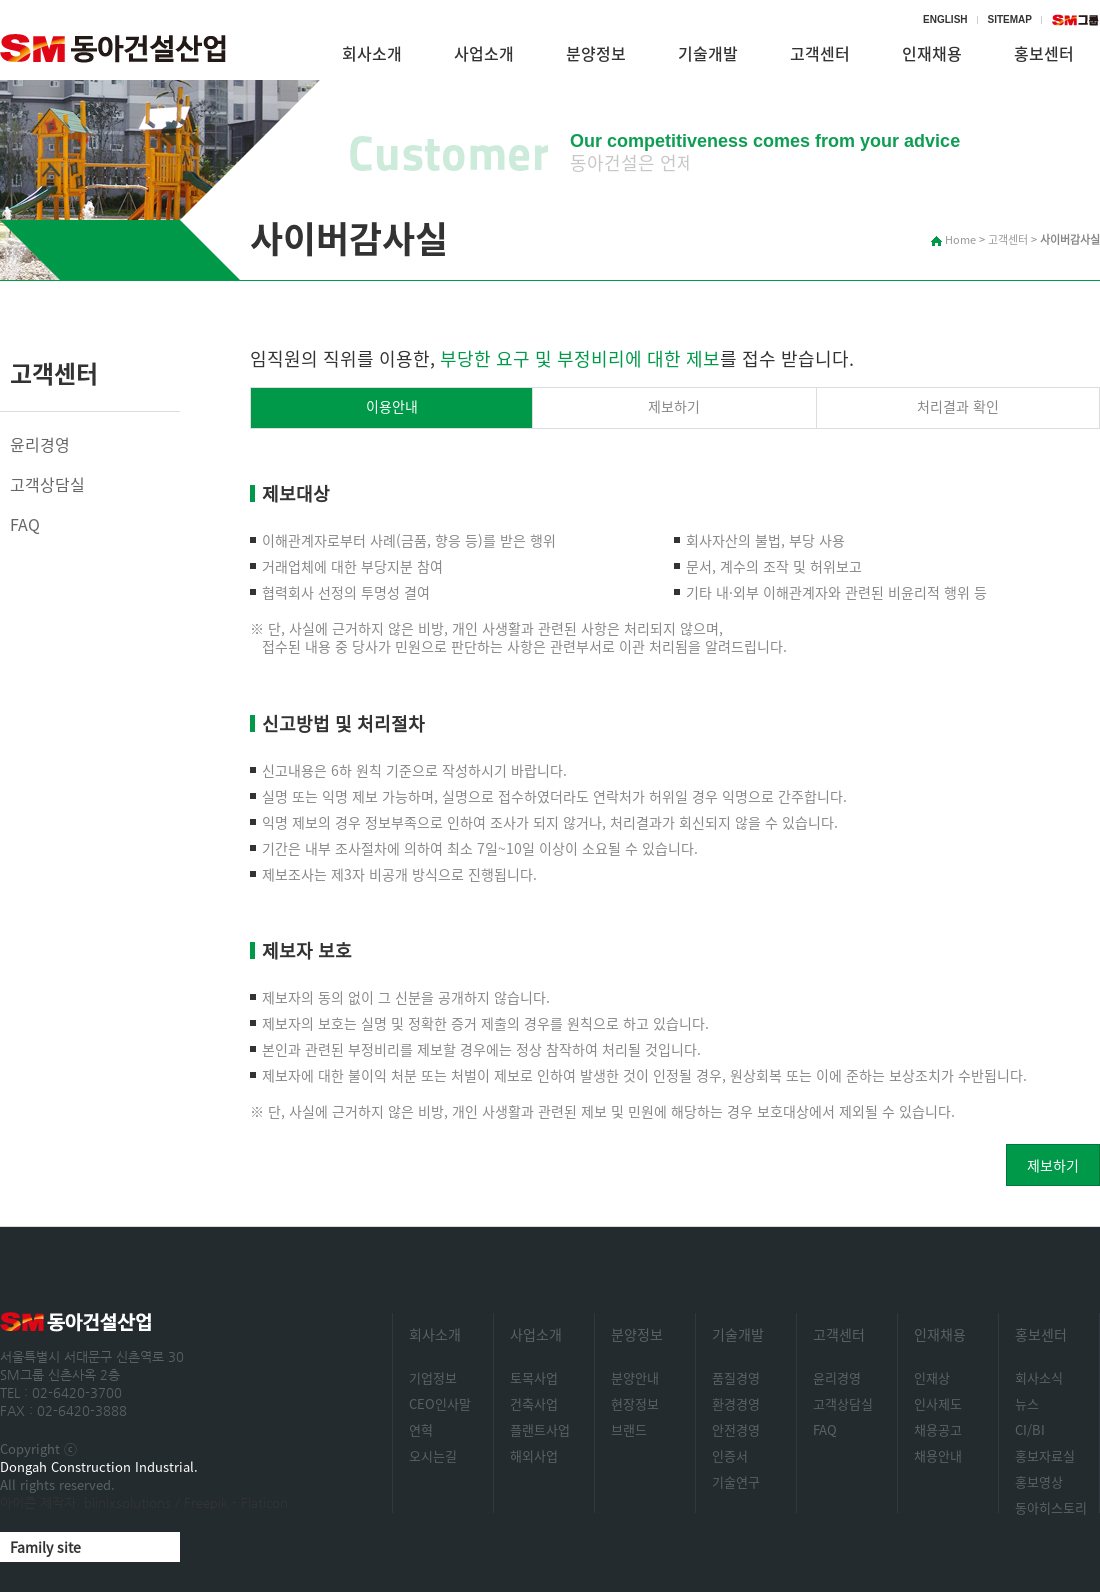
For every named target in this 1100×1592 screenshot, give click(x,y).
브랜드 (629, 1429)
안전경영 (736, 1429)
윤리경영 (40, 444)
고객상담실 (47, 484)
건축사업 (534, 1403)
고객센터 (820, 53)
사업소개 (484, 53)
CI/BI (1030, 1429)
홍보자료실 (1045, 1455)
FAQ (25, 524)
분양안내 (635, 1377)
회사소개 (372, 53)
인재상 (932, 1377)
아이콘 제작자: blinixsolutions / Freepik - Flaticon (144, 1502)
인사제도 (938, 1403)
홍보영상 (1039, 1481)
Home (953, 239)
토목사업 (534, 1377)
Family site (45, 1547)
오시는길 (433, 1455)
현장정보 (635, 1403)
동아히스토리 (1051, 1507)
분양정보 (596, 53)
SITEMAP (1010, 19)
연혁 (421, 1429)
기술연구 (736, 1481)
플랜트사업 (540, 1429)
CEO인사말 (440, 1403)
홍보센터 (1041, 1334)
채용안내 (938, 1455)
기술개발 (708, 53)
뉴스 (1027, 1403)
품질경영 (736, 1377)
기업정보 (433, 1377)
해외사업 (534, 1455)
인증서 (730, 1455)
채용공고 (938, 1429)
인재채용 (932, 53)
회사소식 (1039, 1377)
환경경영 (736, 1403)
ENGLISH (945, 19)
